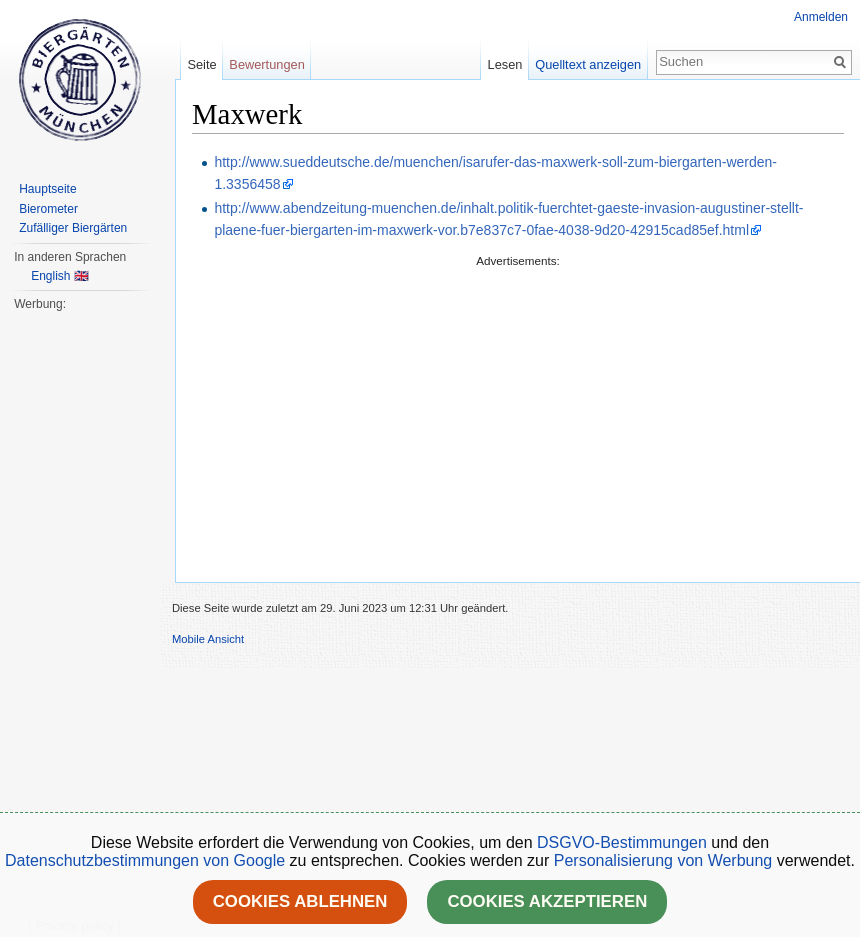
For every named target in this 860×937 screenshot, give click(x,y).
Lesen (505, 64)
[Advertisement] (518, 411)
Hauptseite (47, 189)
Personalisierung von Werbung (663, 860)
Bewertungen (266, 64)
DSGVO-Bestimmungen (622, 842)
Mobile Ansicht (208, 639)
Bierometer (48, 209)
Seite (201, 64)
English (50, 276)
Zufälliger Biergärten (73, 228)
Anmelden (821, 17)
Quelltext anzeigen (588, 64)
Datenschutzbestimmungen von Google (145, 860)
